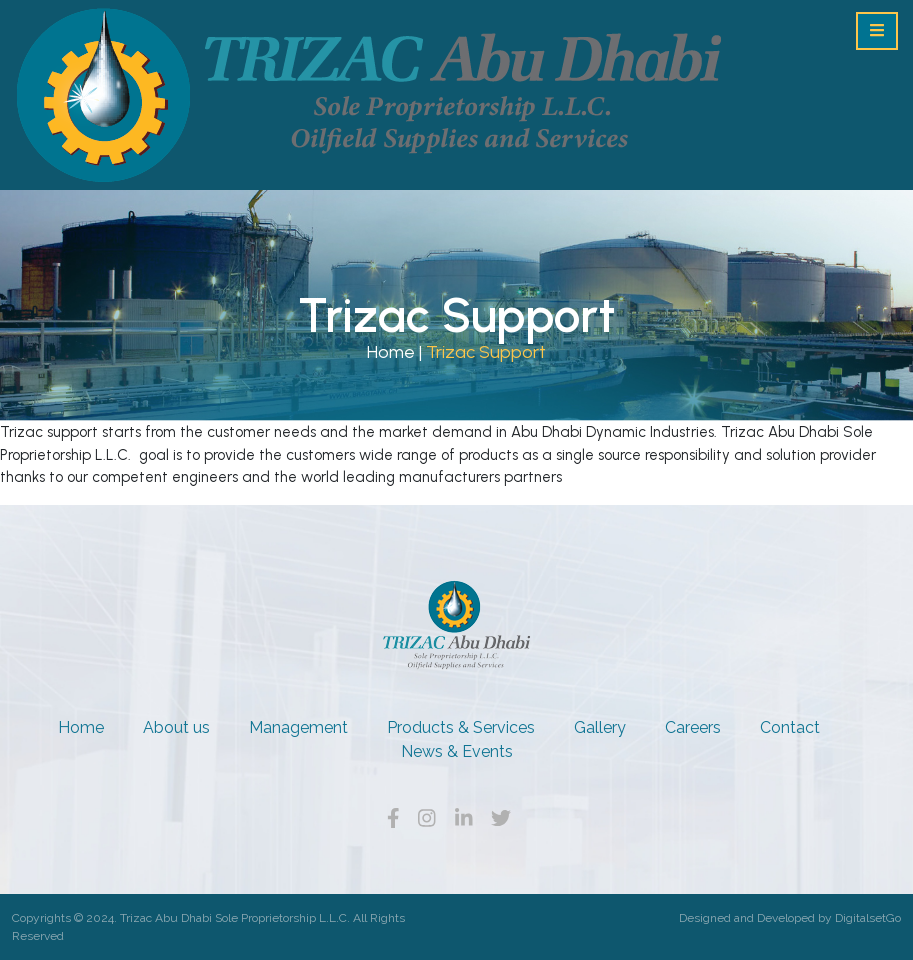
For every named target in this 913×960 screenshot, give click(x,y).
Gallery (600, 727)
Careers (693, 727)
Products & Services (461, 727)
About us (176, 727)
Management (298, 727)
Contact (790, 727)
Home (391, 352)
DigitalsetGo (868, 918)
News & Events (457, 751)
